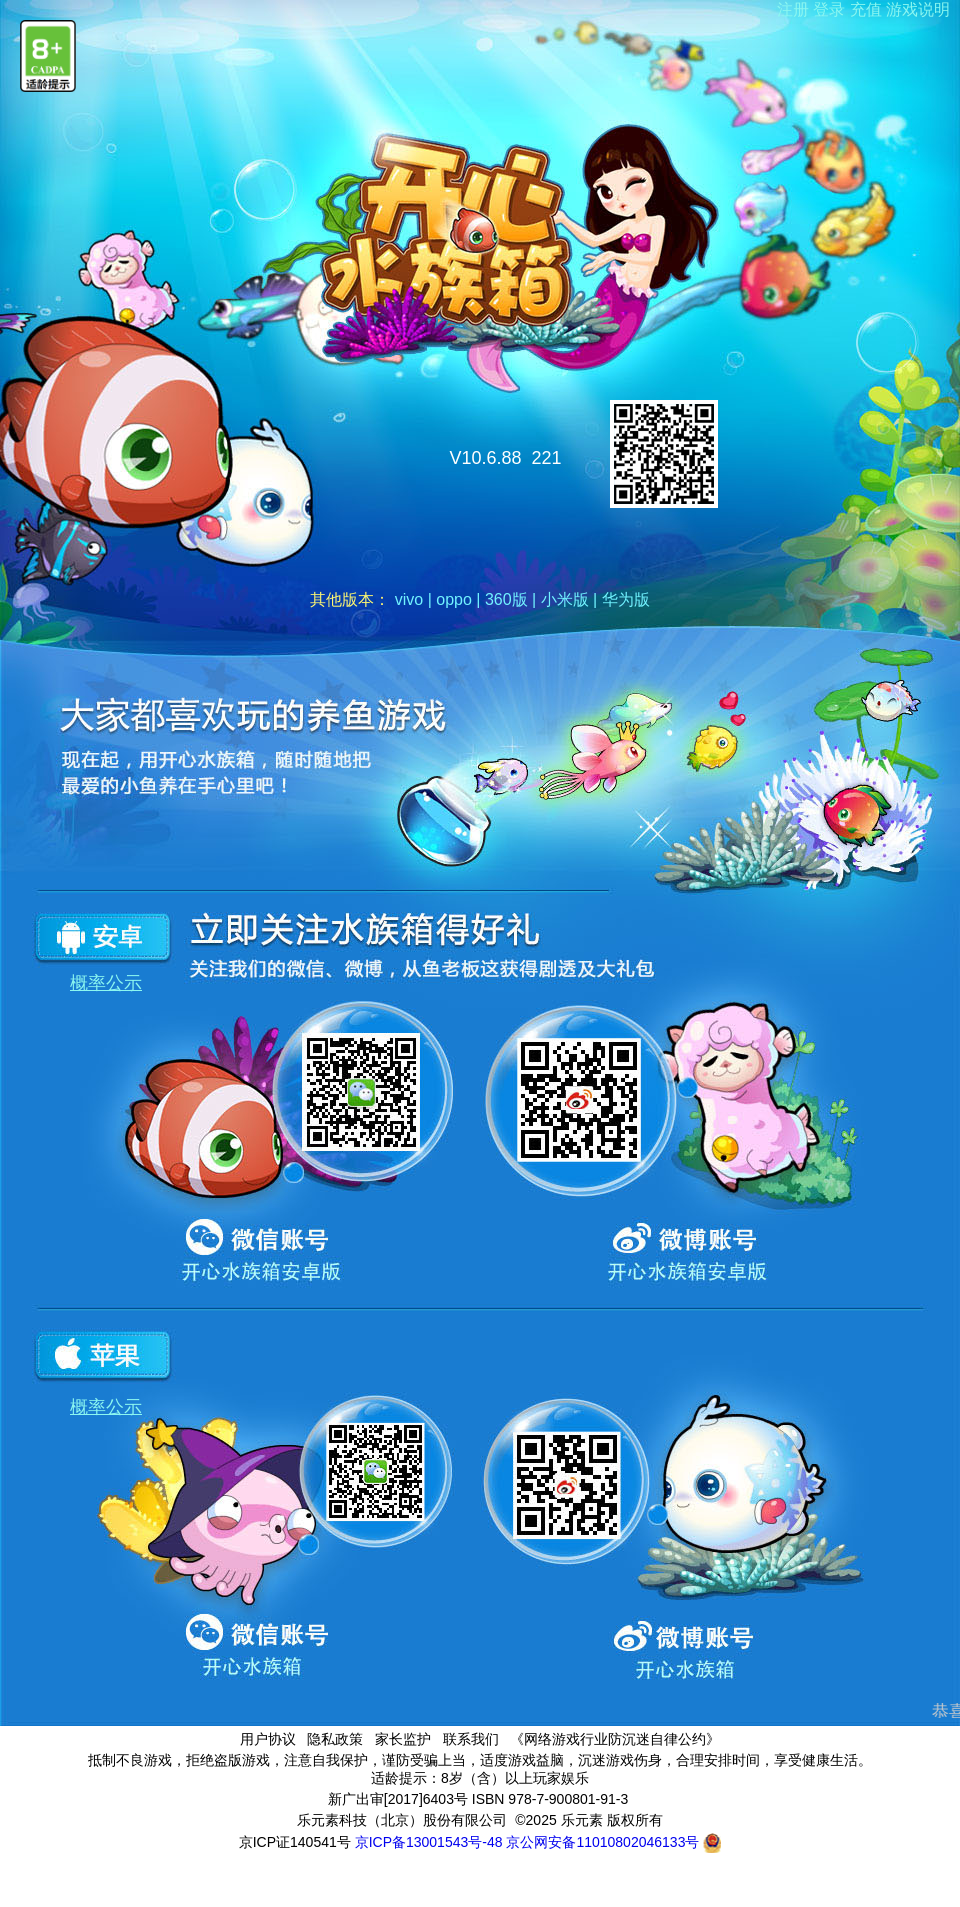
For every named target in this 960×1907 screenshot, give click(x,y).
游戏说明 (918, 9)
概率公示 (106, 983)
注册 (793, 9)
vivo (409, 599)
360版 (506, 599)
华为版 (626, 599)
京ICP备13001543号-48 (429, 1842)
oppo (454, 599)
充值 (866, 9)
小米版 (565, 599)
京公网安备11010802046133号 (613, 1842)
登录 (829, 9)
